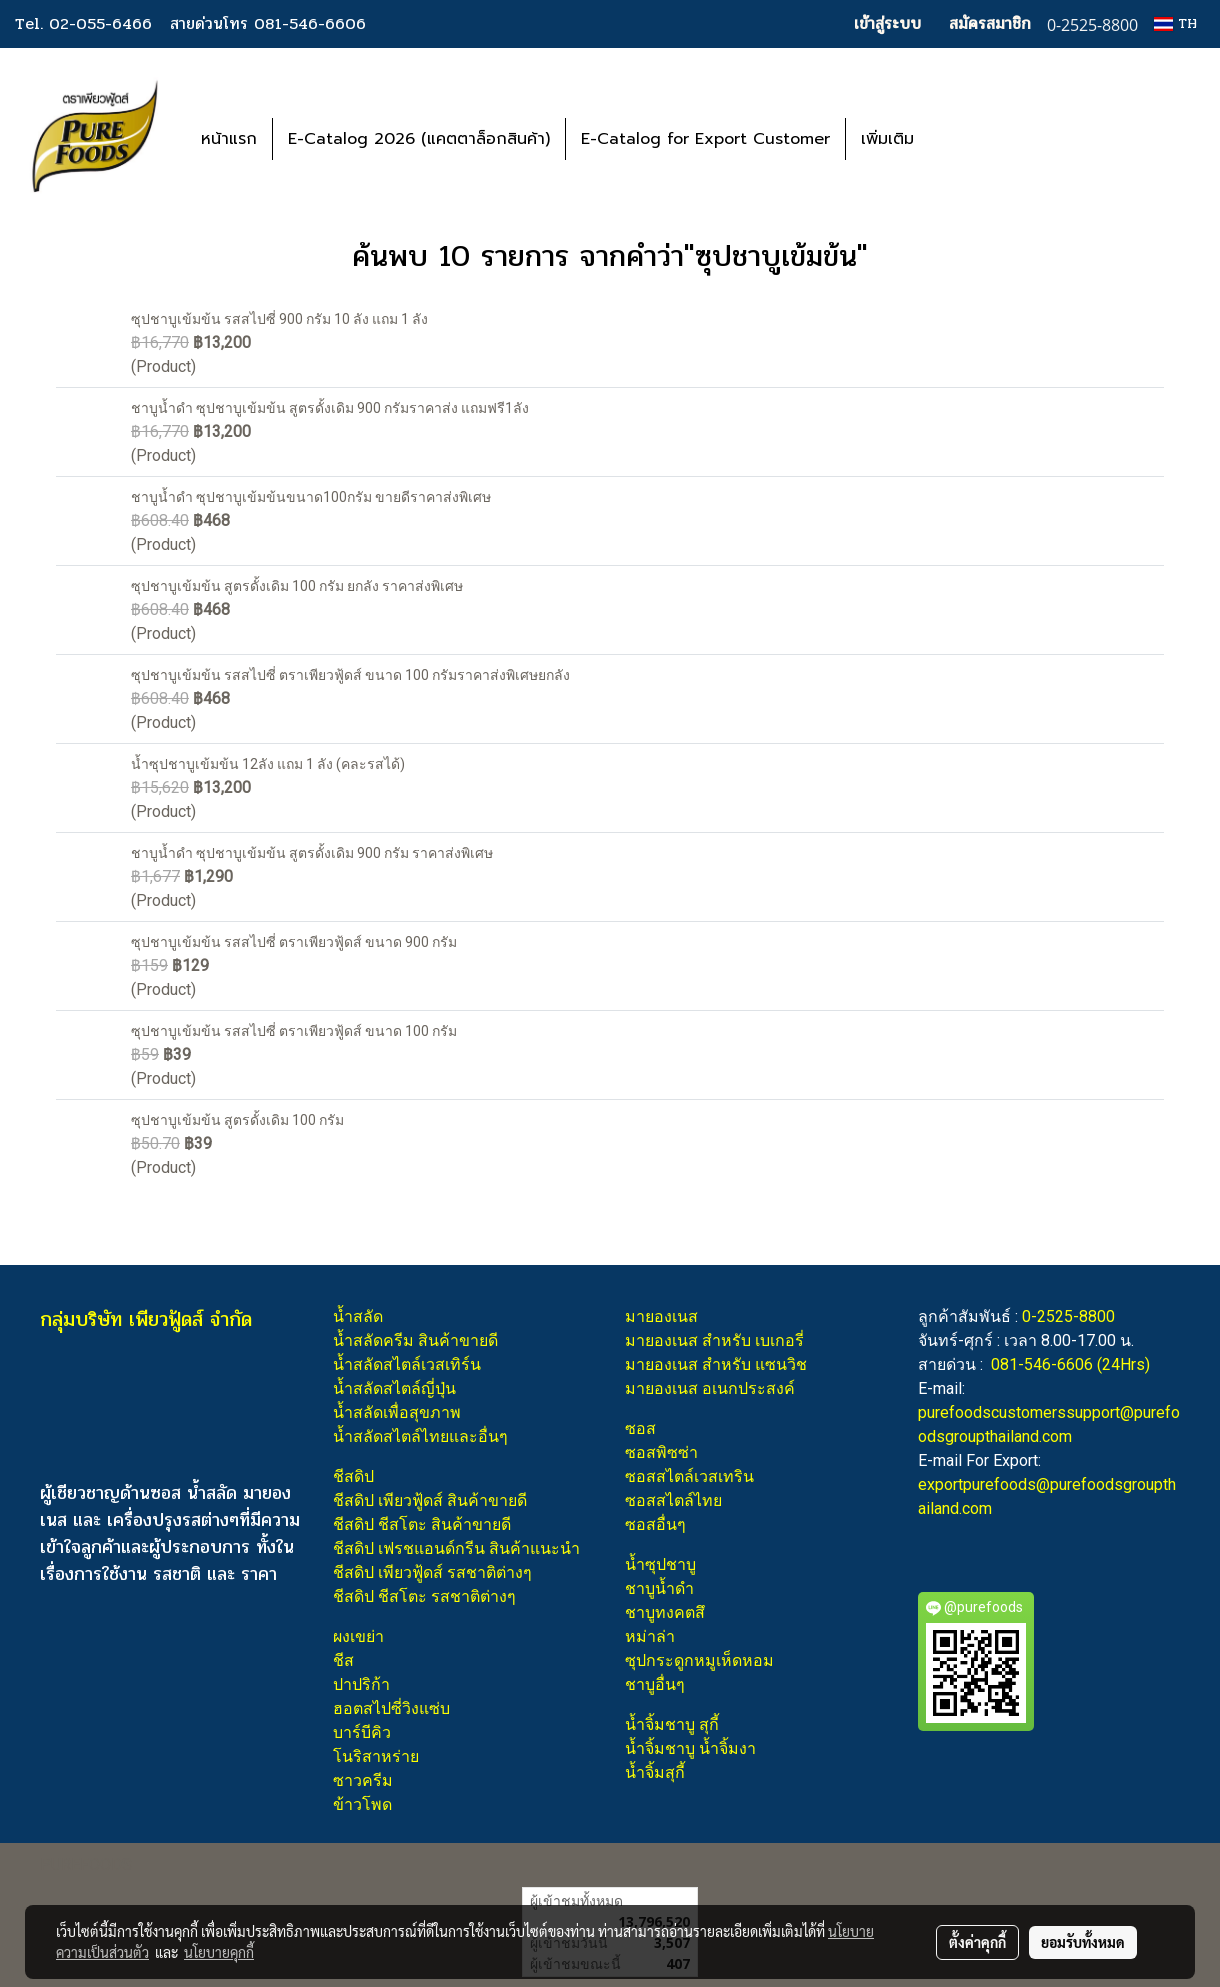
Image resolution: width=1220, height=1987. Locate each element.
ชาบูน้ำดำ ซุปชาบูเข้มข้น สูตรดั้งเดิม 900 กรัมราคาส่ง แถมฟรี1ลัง (330, 408)
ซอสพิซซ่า (661, 1452)
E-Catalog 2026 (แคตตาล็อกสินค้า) (419, 139)
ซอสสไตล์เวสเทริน (689, 1476)
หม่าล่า (650, 1636)
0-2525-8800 (1068, 1316)
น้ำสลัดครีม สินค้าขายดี (415, 1340)
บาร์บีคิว (362, 1732)
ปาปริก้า (361, 1684)
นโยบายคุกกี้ (219, 1952)
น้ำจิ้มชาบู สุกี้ (672, 1724)
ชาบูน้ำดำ (659, 1588)
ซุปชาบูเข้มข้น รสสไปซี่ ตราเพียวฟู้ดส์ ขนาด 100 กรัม (294, 1031)
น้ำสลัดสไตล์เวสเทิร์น (407, 1364)
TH (1175, 23)
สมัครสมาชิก (990, 23)
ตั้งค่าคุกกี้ (977, 1942)
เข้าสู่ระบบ (887, 23)
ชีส (343, 1660)
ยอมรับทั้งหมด (1083, 1942)
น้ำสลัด (358, 1316)
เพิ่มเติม (887, 139)
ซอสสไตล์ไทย (673, 1500)
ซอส (640, 1428)
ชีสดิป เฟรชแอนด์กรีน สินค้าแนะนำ (456, 1548)
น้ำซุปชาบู (660, 1564)
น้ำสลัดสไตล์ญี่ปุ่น (394, 1388)
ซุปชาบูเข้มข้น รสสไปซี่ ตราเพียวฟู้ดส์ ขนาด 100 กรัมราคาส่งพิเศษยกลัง (350, 675)
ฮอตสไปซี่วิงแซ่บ (391, 1708)
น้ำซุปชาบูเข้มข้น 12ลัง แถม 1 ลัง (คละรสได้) (268, 764)
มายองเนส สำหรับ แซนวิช (716, 1364)
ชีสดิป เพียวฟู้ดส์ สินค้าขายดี (430, 1500)
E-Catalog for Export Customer (705, 139)
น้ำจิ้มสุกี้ (655, 1772)
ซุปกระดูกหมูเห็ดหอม (699, 1660)
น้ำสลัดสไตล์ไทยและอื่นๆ (420, 1436)
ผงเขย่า (358, 1636)
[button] (959, 139)
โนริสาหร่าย (376, 1756)
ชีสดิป (353, 1476)
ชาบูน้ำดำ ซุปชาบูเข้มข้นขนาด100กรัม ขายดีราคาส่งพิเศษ (311, 497)
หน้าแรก (229, 139)
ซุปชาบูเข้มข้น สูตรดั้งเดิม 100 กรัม (237, 1120)
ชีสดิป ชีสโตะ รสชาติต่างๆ (424, 1596)
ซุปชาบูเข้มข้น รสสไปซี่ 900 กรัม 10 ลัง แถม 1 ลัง (279, 319)
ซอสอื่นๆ (655, 1524)
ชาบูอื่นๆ (655, 1684)
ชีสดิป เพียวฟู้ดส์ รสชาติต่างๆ (432, 1572)
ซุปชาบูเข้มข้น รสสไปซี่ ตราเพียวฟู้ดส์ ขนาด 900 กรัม (294, 942)
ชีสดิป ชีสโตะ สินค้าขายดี (422, 1524)
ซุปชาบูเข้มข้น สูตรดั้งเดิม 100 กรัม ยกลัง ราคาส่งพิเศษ (297, 586)
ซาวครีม (363, 1780)
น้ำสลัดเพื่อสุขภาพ (397, 1412)
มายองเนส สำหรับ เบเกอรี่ (714, 1340)
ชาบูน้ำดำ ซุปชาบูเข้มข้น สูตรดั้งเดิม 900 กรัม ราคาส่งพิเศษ (312, 853)
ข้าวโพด (362, 1804)
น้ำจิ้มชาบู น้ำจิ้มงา (690, 1748)
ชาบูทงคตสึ (665, 1612)
